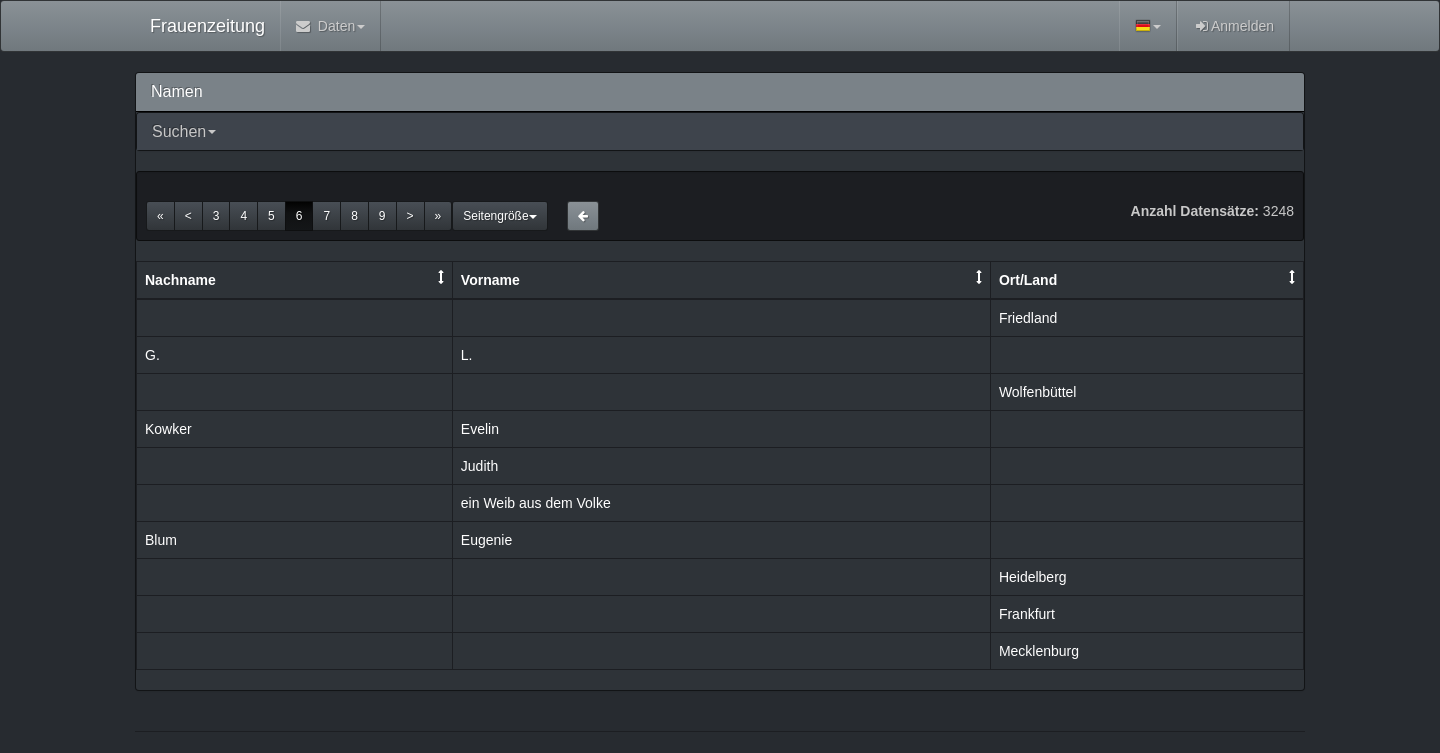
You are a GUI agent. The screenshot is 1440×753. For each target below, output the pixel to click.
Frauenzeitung (207, 26)
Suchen (179, 131)
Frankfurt (1027, 614)
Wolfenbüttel (1038, 392)
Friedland (1028, 318)
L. (467, 355)
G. (152, 355)
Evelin (480, 429)
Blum (161, 540)
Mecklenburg (1039, 651)
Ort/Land (1028, 280)
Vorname (490, 280)
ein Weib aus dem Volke (536, 503)
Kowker (168, 429)
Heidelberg (1033, 577)
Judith (479, 466)
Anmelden (1233, 26)
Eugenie (486, 540)
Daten (330, 26)
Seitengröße (499, 216)
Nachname (180, 280)
